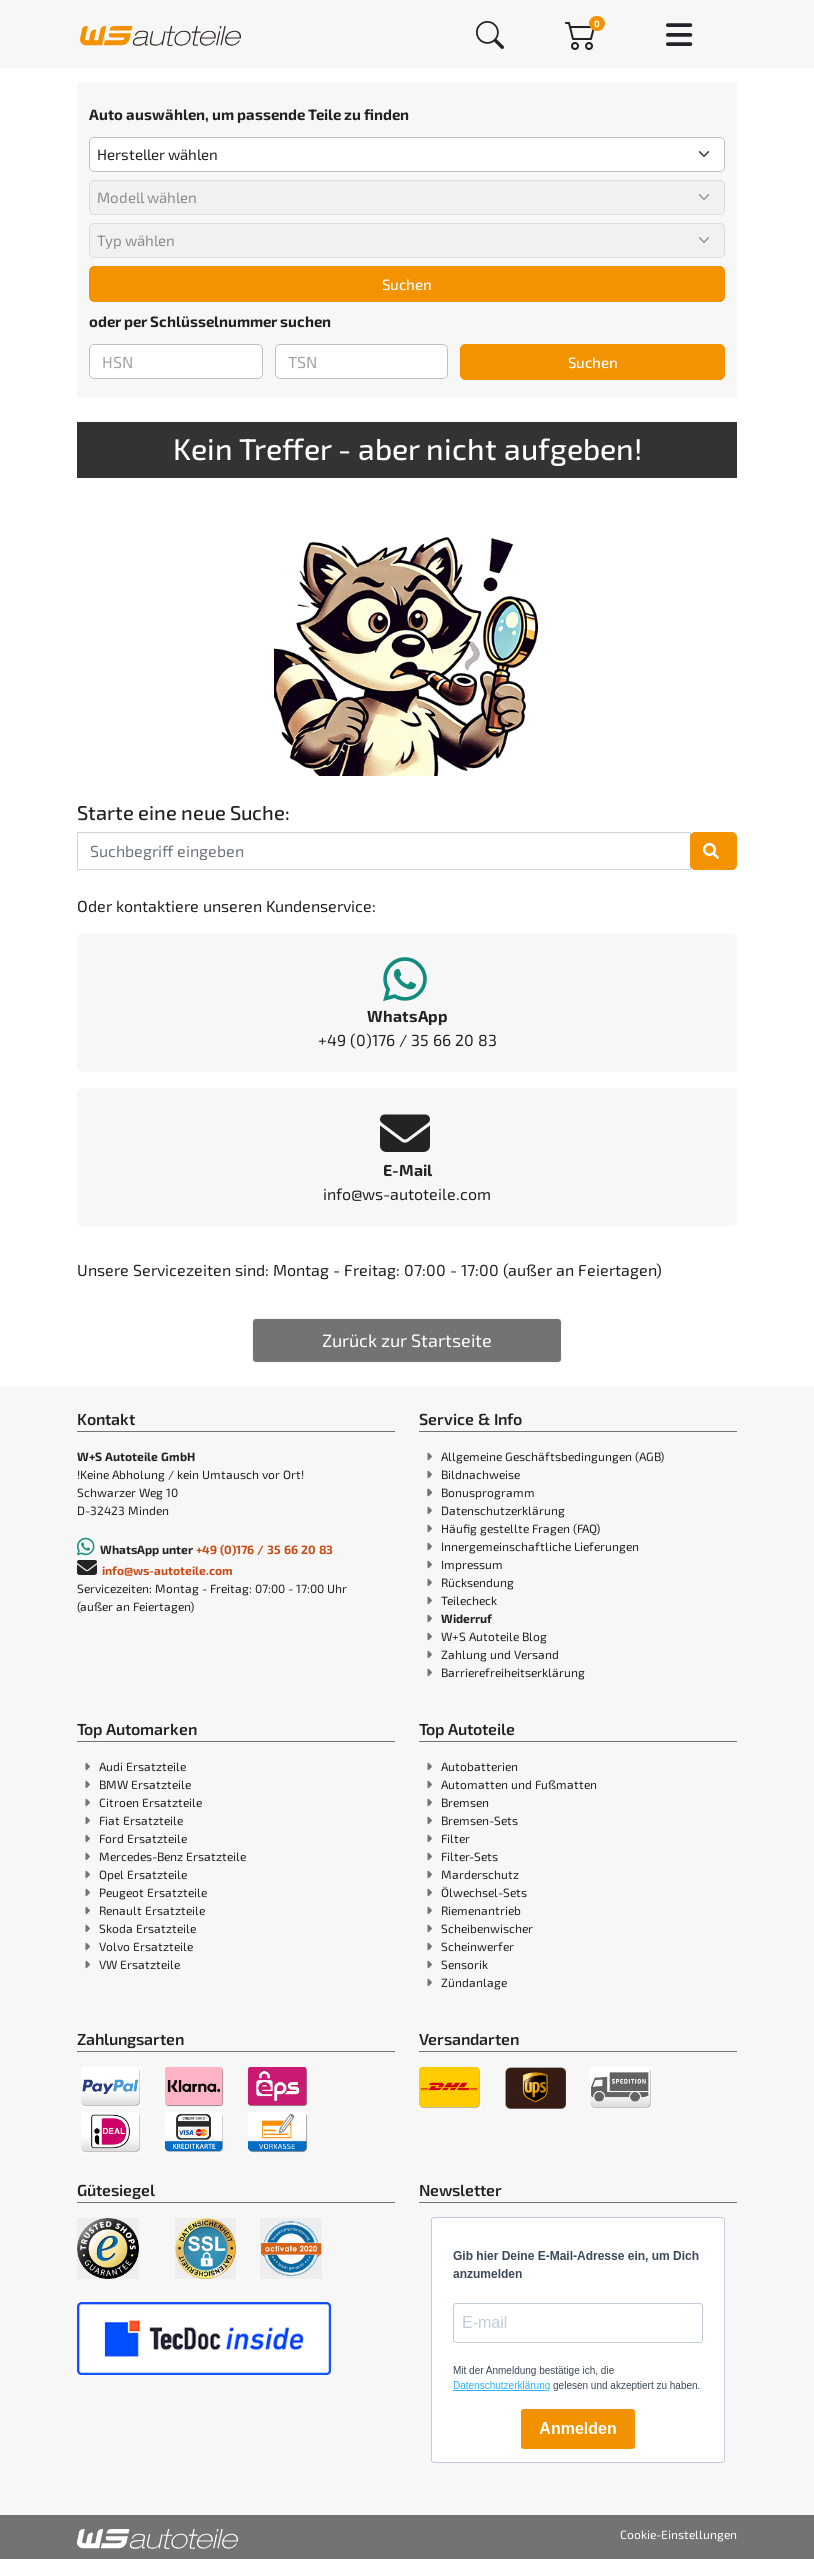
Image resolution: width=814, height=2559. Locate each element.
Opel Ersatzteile (143, 1874)
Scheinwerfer (477, 1946)
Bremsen (465, 1802)
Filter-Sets (469, 1856)
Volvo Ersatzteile (146, 1946)
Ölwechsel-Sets (484, 1892)
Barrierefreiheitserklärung (513, 1672)
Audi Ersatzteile (142, 1766)
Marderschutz (480, 1874)
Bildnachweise (480, 1474)
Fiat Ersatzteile (141, 1820)
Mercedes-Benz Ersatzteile (172, 1856)
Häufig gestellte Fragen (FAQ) (520, 1528)
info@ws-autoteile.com (167, 1570)
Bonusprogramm (488, 1492)
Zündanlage (474, 1982)
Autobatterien (479, 1766)
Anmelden (577, 2428)
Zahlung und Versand (500, 1654)
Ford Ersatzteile (143, 1838)
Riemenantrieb (481, 1910)
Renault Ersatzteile (152, 1910)
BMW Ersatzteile (145, 1784)
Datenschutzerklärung (503, 1510)
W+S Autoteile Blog (494, 1636)
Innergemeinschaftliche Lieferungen (540, 1546)
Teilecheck (469, 1600)
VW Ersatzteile (139, 1964)
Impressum (472, 1564)
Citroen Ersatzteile (150, 1802)
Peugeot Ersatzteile (153, 1892)
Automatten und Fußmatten (519, 1784)
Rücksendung (477, 1582)
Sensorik (464, 1964)
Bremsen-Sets (479, 1820)
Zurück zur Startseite (407, 1340)
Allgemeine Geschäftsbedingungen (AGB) (552, 1456)
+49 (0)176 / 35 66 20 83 (264, 1549)
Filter (455, 1838)
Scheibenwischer (487, 1928)
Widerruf (466, 1618)
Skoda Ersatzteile (147, 1928)
